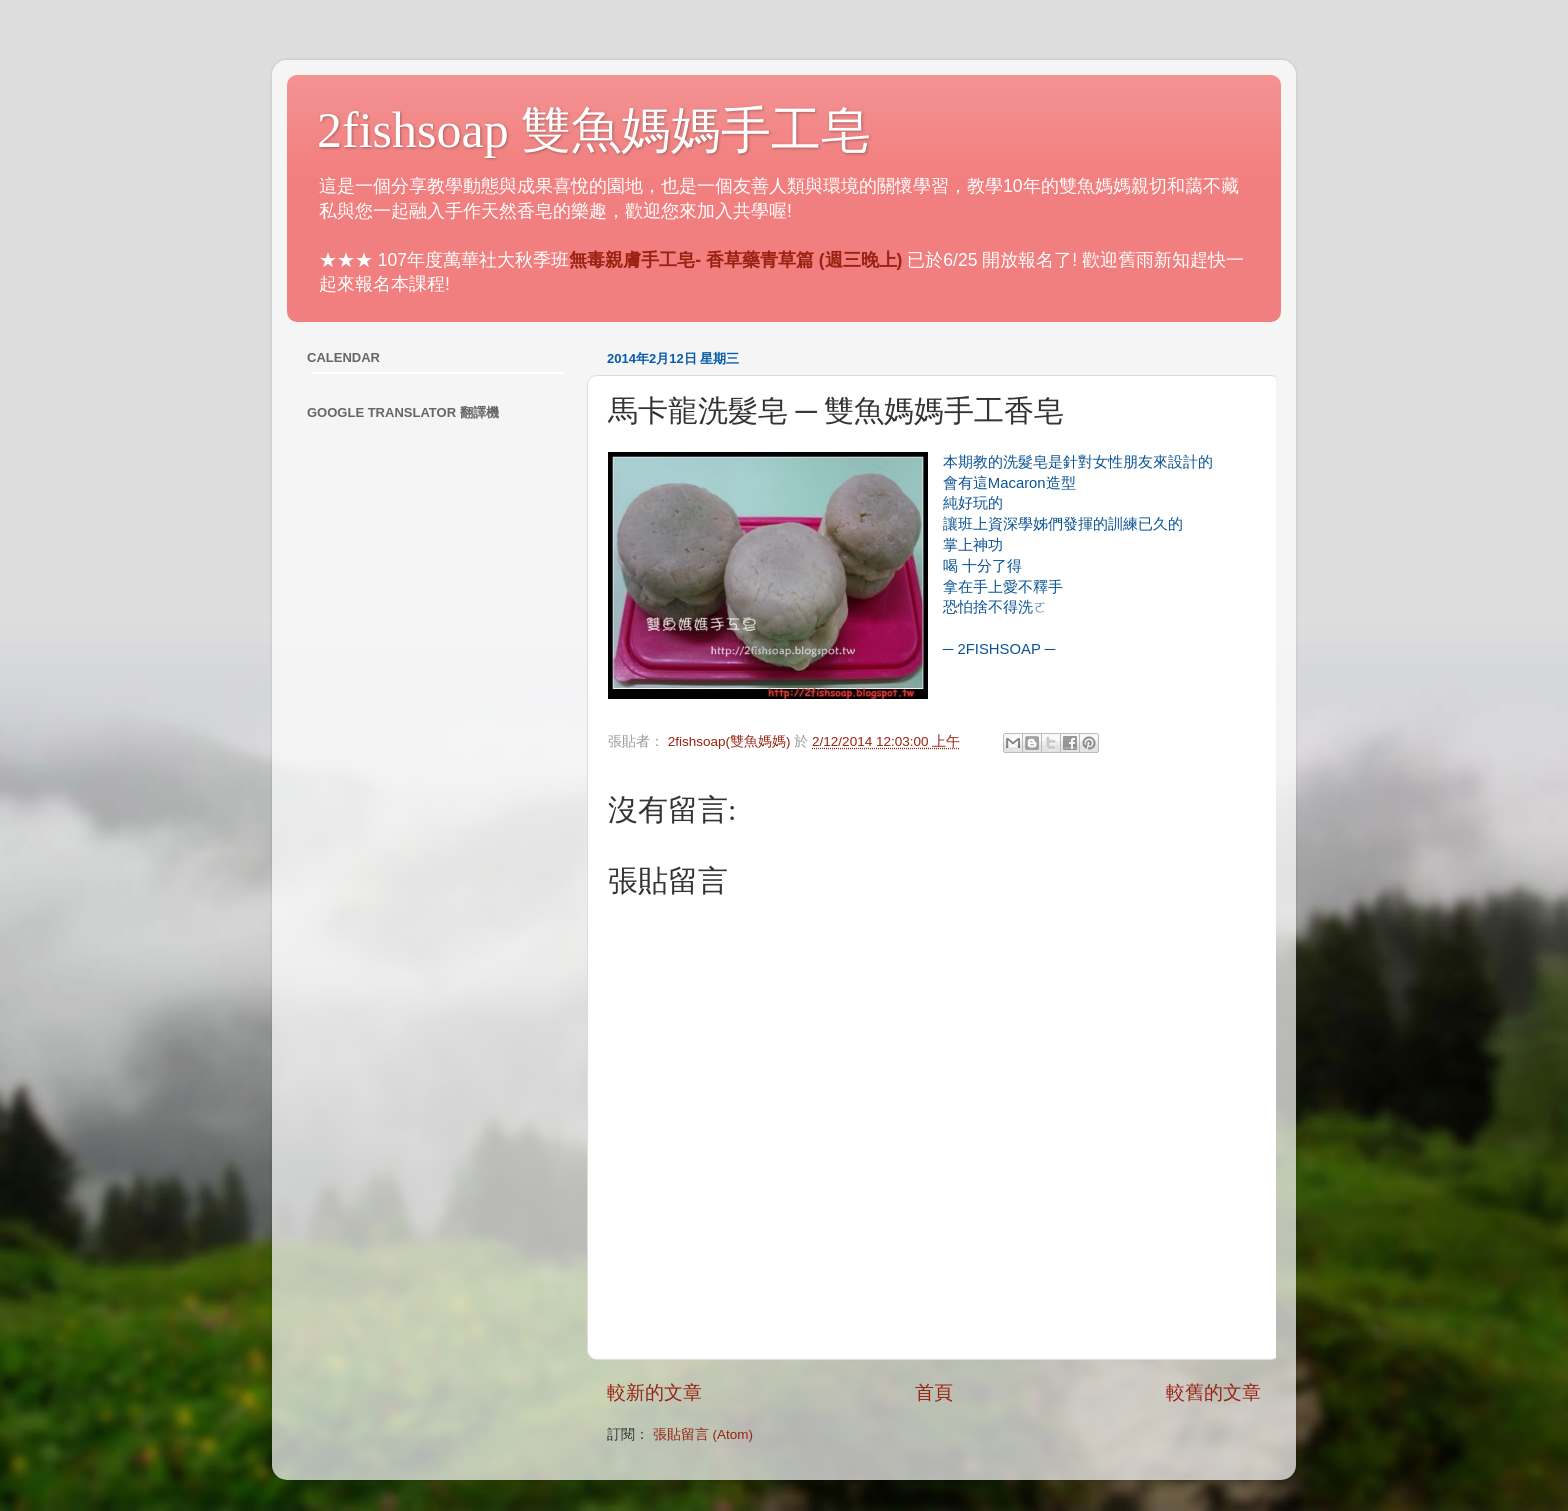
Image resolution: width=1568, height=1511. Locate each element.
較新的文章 (654, 1392)
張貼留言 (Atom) (703, 1434)
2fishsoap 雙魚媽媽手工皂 (594, 130)
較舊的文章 (1213, 1392)
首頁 (934, 1392)
